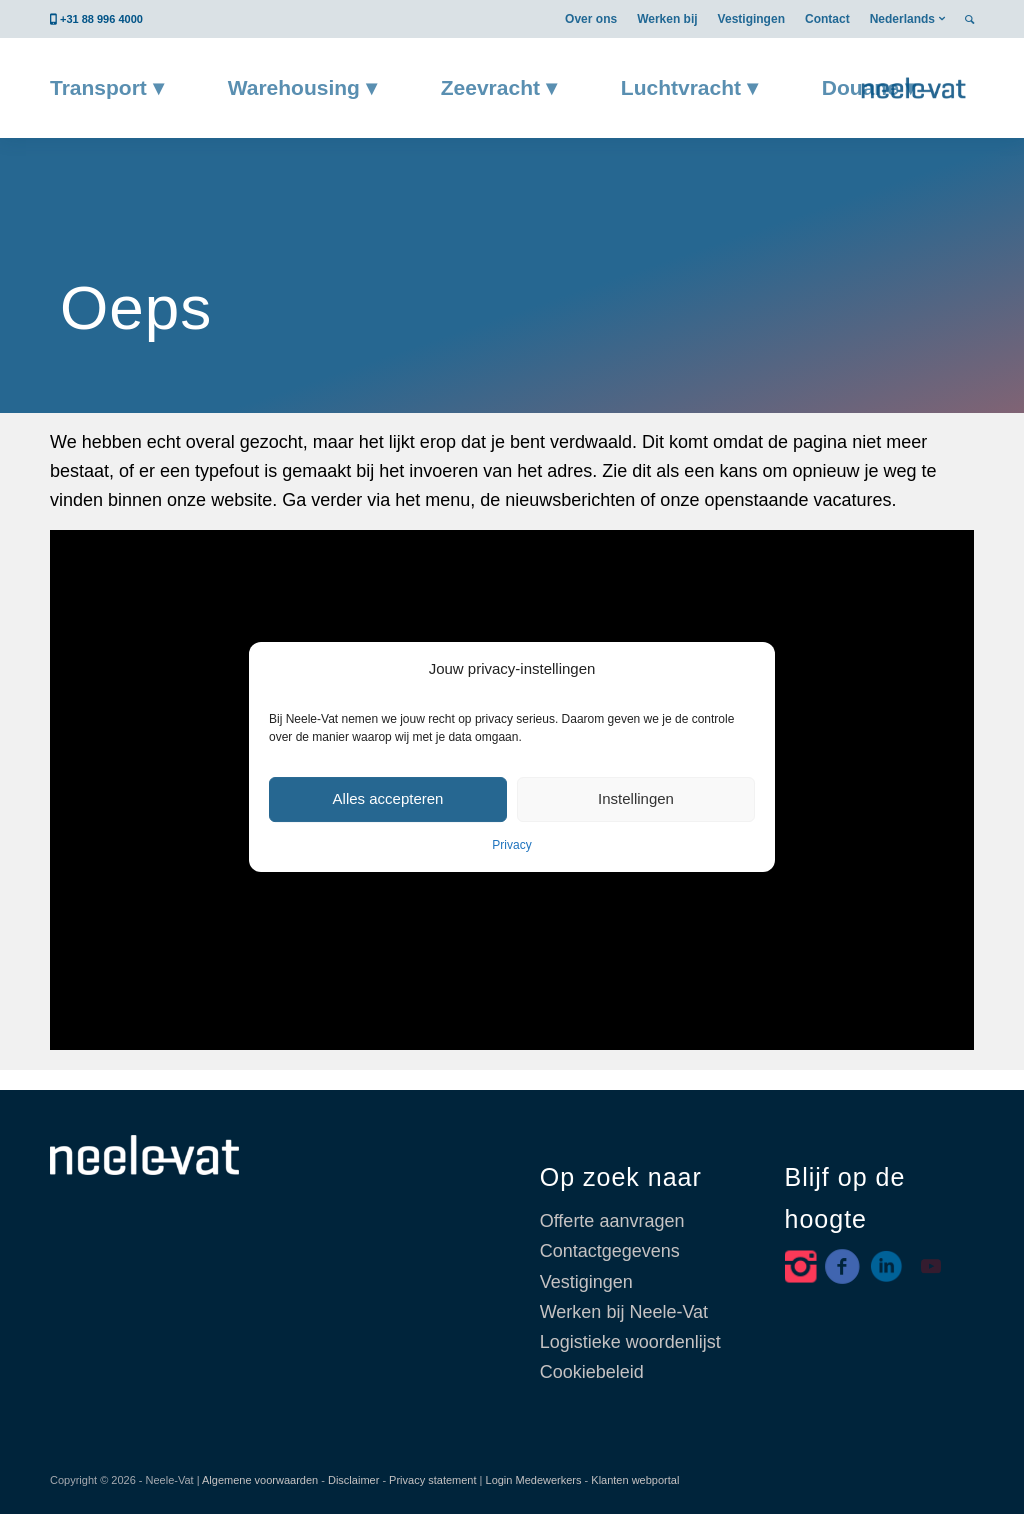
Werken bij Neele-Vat (624, 1312)
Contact (827, 19)
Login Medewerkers (534, 1480)
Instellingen (636, 798)
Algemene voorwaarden (260, 1480)
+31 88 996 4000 (101, 19)
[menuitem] (591, 19)
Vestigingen (751, 19)
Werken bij (667, 19)
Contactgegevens (610, 1251)
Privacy (511, 845)
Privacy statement (432, 1480)
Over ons (591, 19)
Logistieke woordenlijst (630, 1342)
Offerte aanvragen (612, 1221)
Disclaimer (353, 1480)
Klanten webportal (635, 1480)
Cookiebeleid (592, 1372)
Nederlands (902, 19)
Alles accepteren (388, 798)
